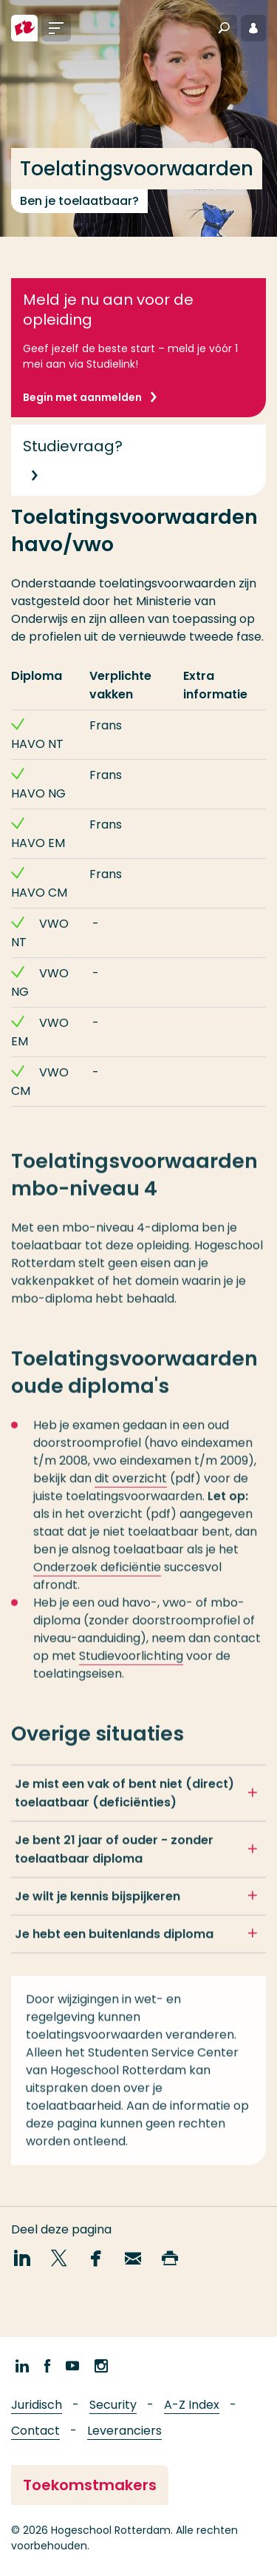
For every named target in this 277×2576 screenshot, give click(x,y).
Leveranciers (124, 2430)
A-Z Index (191, 2404)
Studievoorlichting (131, 1664)
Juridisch (36, 2404)
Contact (35, 2430)
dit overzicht (131, 1486)
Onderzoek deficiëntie (97, 1575)
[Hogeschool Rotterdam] (24, 28)
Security (113, 2404)
